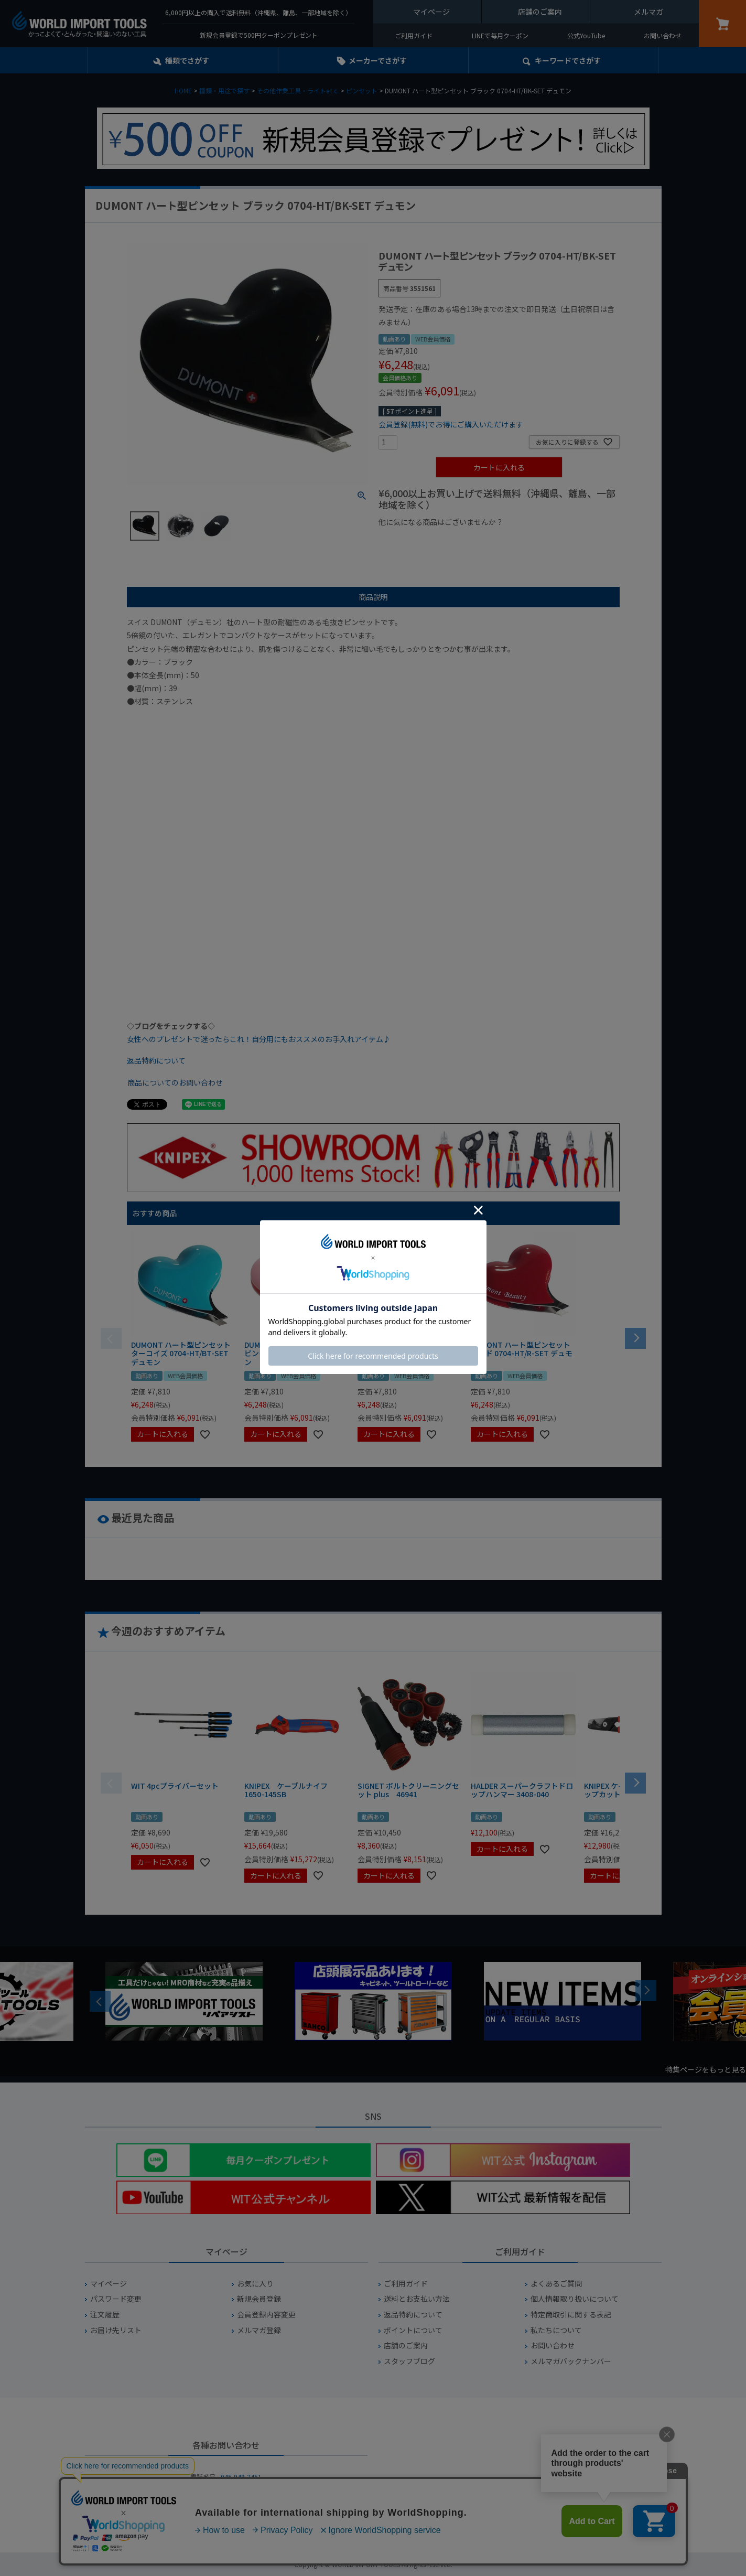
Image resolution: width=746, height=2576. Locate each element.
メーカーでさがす (378, 60)
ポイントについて (413, 2330)
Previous (100, 2001)
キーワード (568, 60)
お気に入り (255, 2284)
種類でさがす (187, 60)
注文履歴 (105, 2315)
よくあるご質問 (556, 2284)
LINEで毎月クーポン (500, 35)
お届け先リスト (116, 2330)
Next (645, 1990)
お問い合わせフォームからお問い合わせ (226, 2514)
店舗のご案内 (540, 11)
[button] (635, 1337)
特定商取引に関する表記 (571, 2315)
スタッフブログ (409, 2361)
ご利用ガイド (414, 35)
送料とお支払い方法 (417, 2299)
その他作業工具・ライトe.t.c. (298, 90)
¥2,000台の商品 (548, 539)
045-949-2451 (241, 2476)
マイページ (431, 11)
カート (722, 23)
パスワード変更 (116, 2299)
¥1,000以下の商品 (412, 539)
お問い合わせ (663, 35)
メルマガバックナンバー (571, 2361)
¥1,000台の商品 (482, 539)
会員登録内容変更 (266, 2315)
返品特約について (156, 1060)
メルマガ (648, 11)
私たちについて (556, 2330)
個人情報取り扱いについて (575, 2299)
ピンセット (361, 90)
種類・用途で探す (224, 90)
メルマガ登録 (259, 2330)
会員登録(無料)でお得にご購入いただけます (451, 424)
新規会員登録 (259, 2299)
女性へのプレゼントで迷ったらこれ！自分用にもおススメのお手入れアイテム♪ (259, 1039)
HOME (183, 90)
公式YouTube (586, 35)
